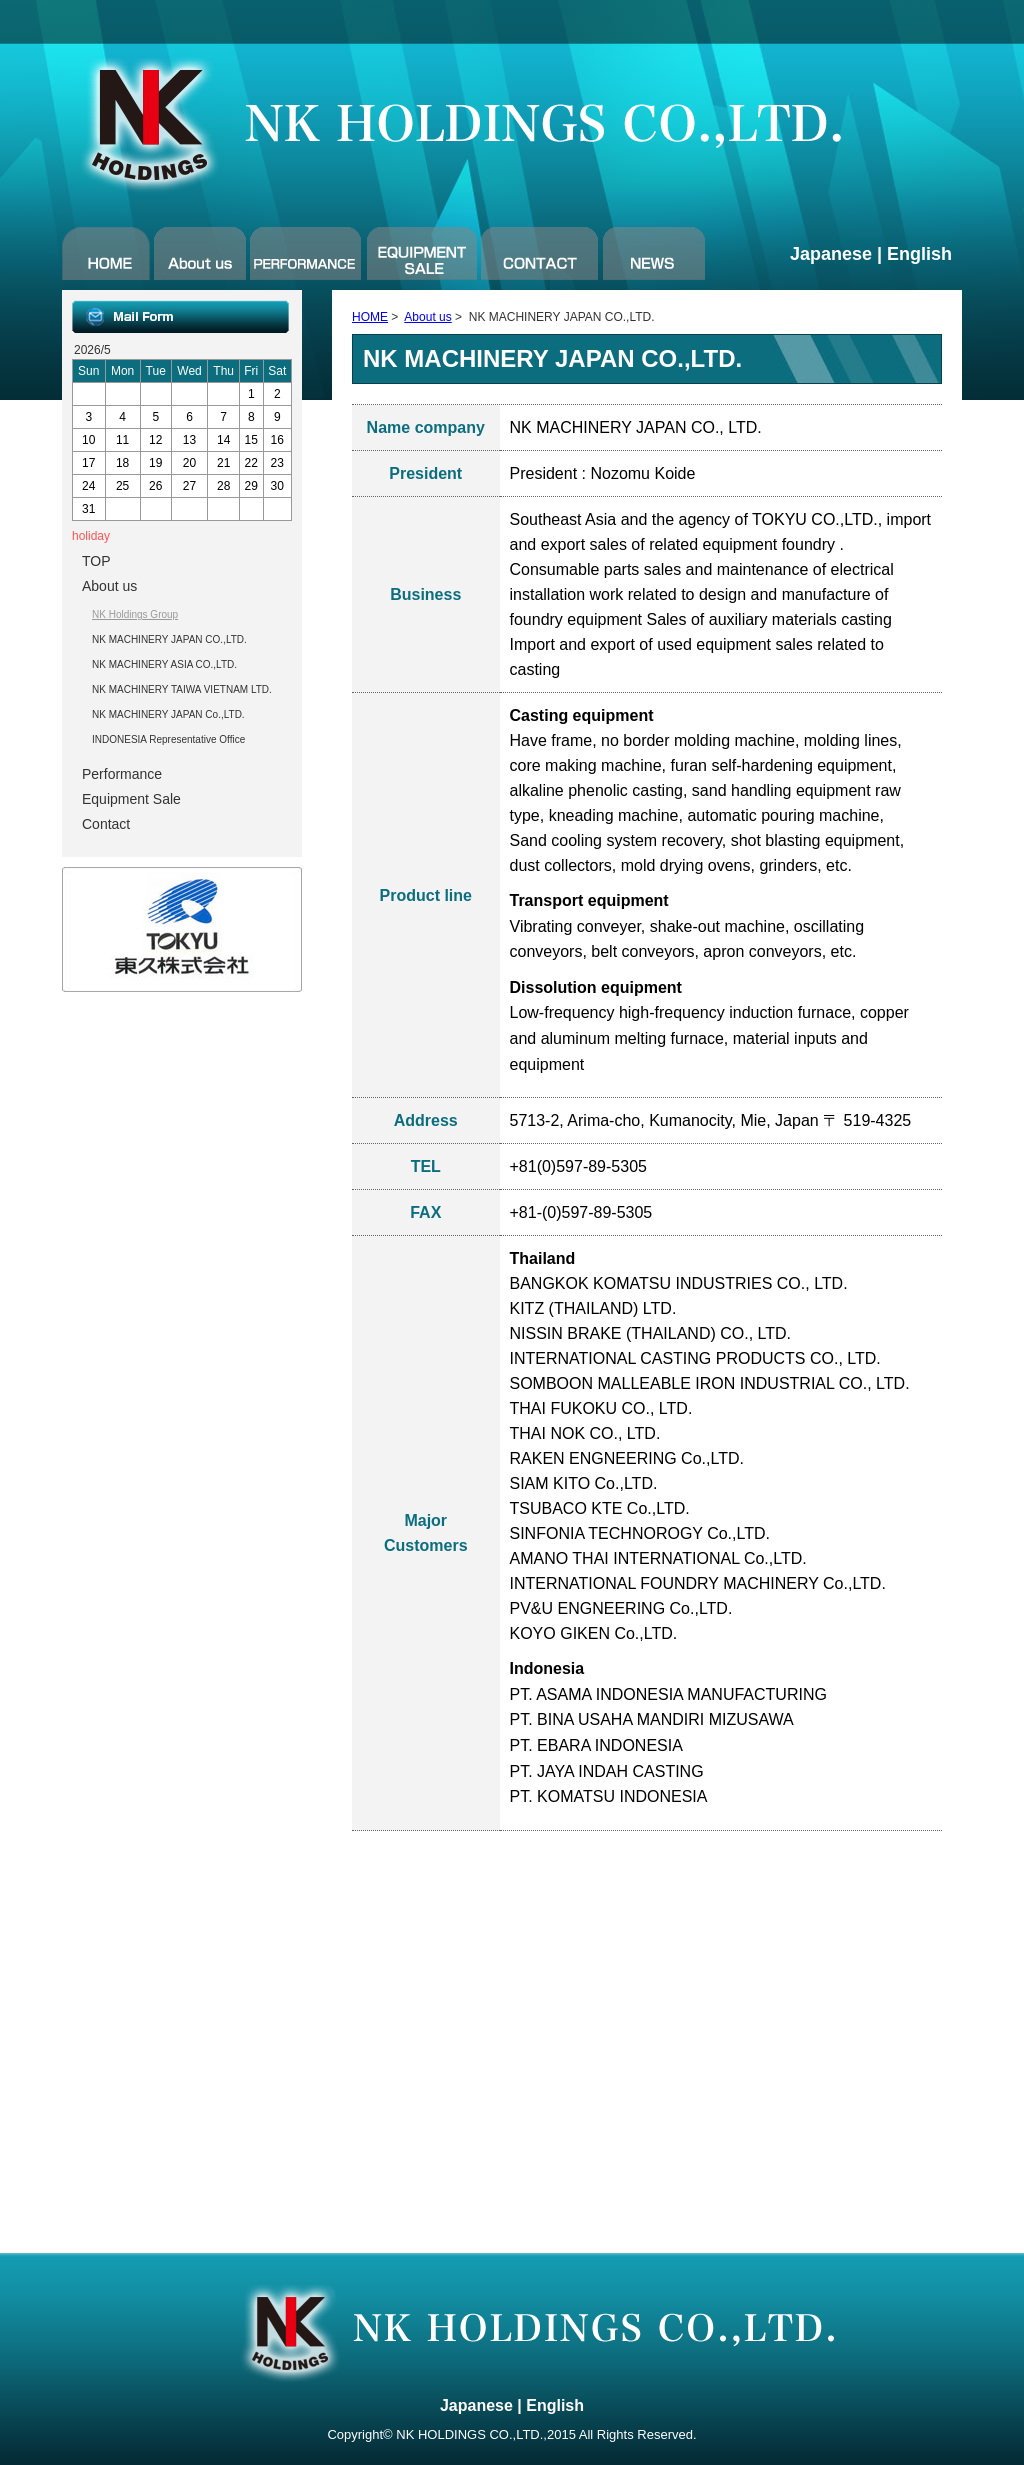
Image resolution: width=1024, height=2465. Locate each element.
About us (427, 317)
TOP (96, 561)
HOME (370, 317)
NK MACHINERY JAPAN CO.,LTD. (169, 639)
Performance (122, 774)
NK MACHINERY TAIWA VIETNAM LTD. (182, 689)
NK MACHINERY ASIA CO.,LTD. (164, 664)
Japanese (831, 254)
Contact (106, 824)
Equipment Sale (131, 799)
